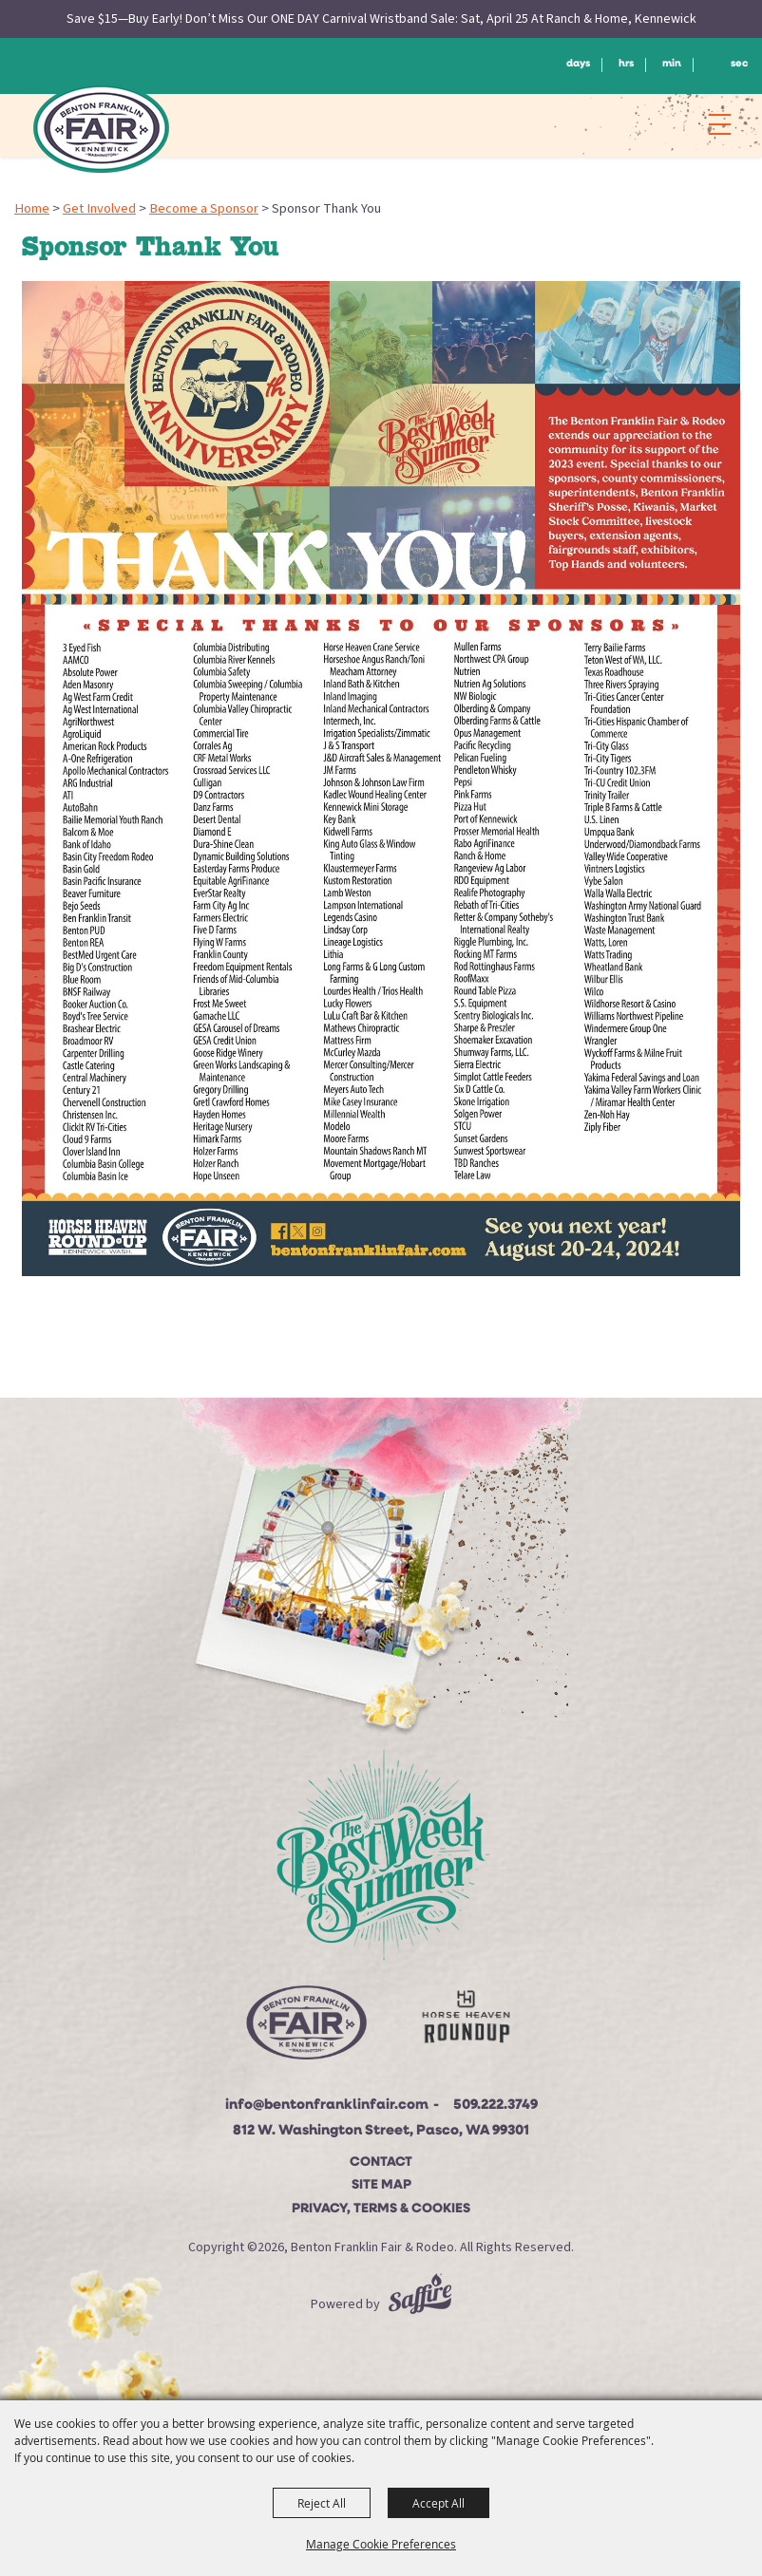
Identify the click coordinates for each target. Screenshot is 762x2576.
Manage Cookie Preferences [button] (381, 2543)
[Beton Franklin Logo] (305, 2028)
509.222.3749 (495, 2105)
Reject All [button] (321, 2502)
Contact (381, 2162)
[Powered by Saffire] (420, 2304)
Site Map (381, 2185)
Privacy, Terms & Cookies (381, 2209)
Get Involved (99, 208)
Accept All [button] (438, 2502)
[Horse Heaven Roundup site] (466, 2021)
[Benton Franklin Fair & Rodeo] (101, 128)
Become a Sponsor (203, 208)
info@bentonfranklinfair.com (327, 2105)
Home (31, 208)
